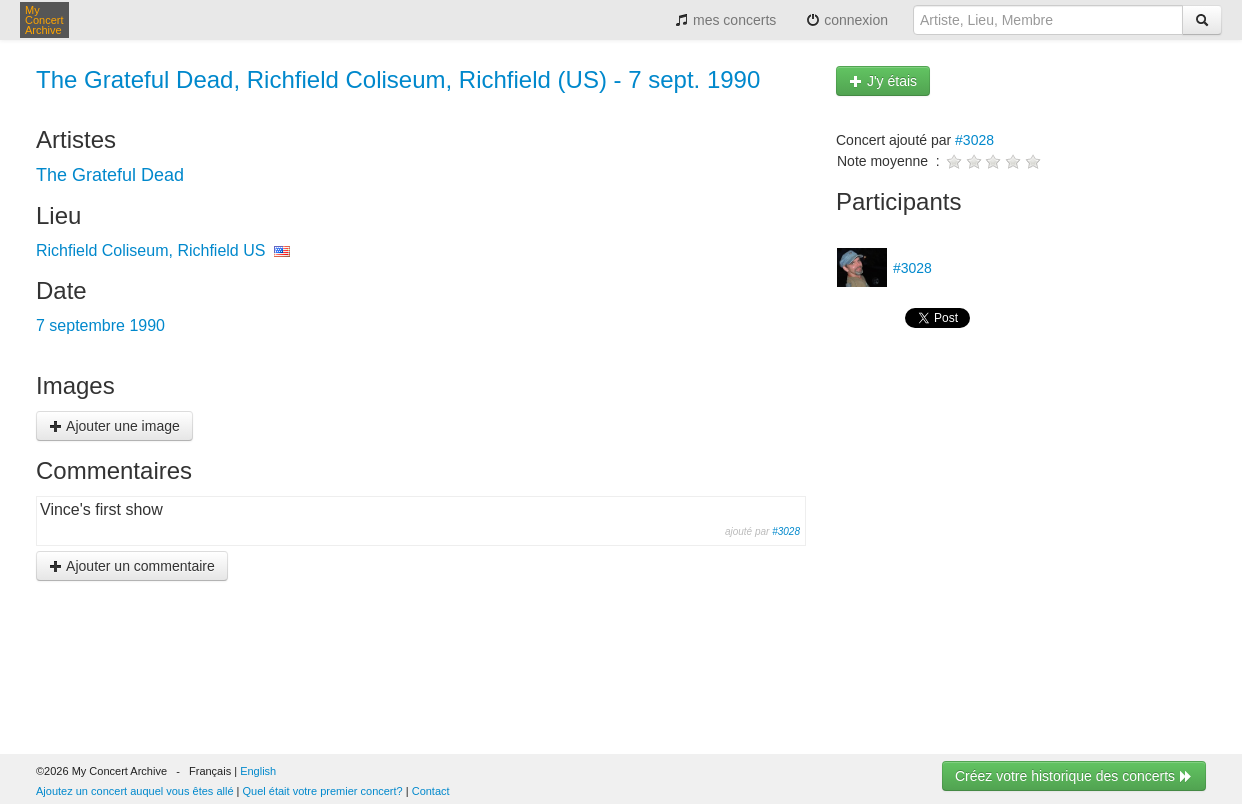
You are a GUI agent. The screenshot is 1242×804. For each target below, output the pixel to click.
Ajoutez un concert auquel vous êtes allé (135, 791)
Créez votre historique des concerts (1074, 776)
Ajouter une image (114, 426)
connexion (847, 20)
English (258, 771)
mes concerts (725, 20)
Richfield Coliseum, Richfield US (150, 250)
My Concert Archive (44, 20)
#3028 (786, 531)
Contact (431, 791)
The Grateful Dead (110, 175)
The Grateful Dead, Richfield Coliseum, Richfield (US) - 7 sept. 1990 (398, 79)
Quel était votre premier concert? (323, 791)
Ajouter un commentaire (132, 566)
